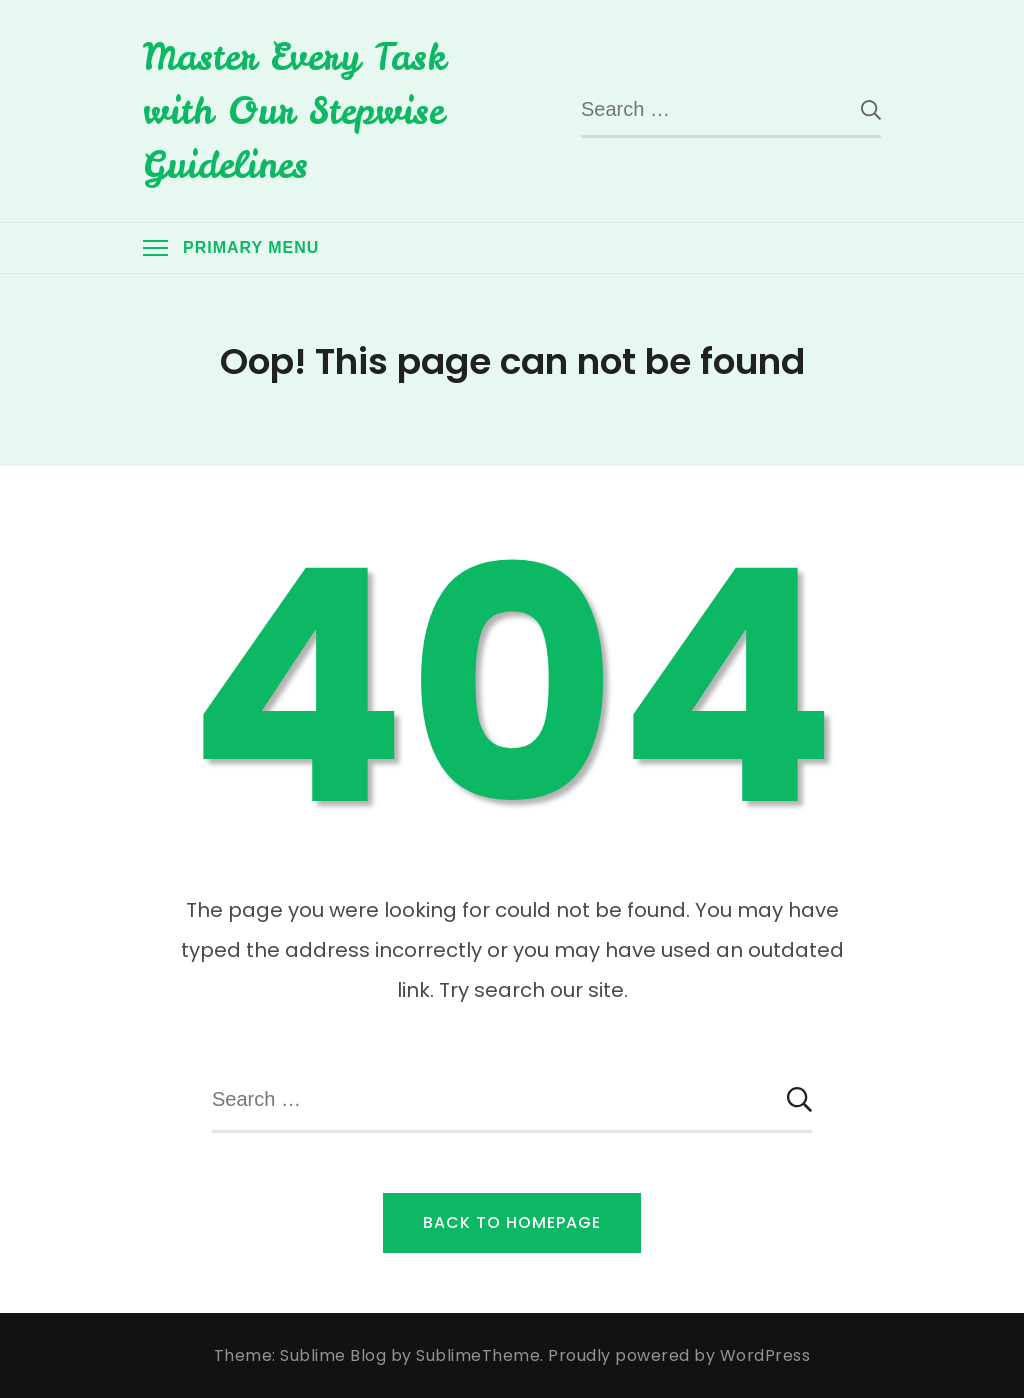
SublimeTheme (478, 1355)
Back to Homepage (512, 1222)
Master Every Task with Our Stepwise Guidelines (294, 111)
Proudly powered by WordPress (679, 1355)
